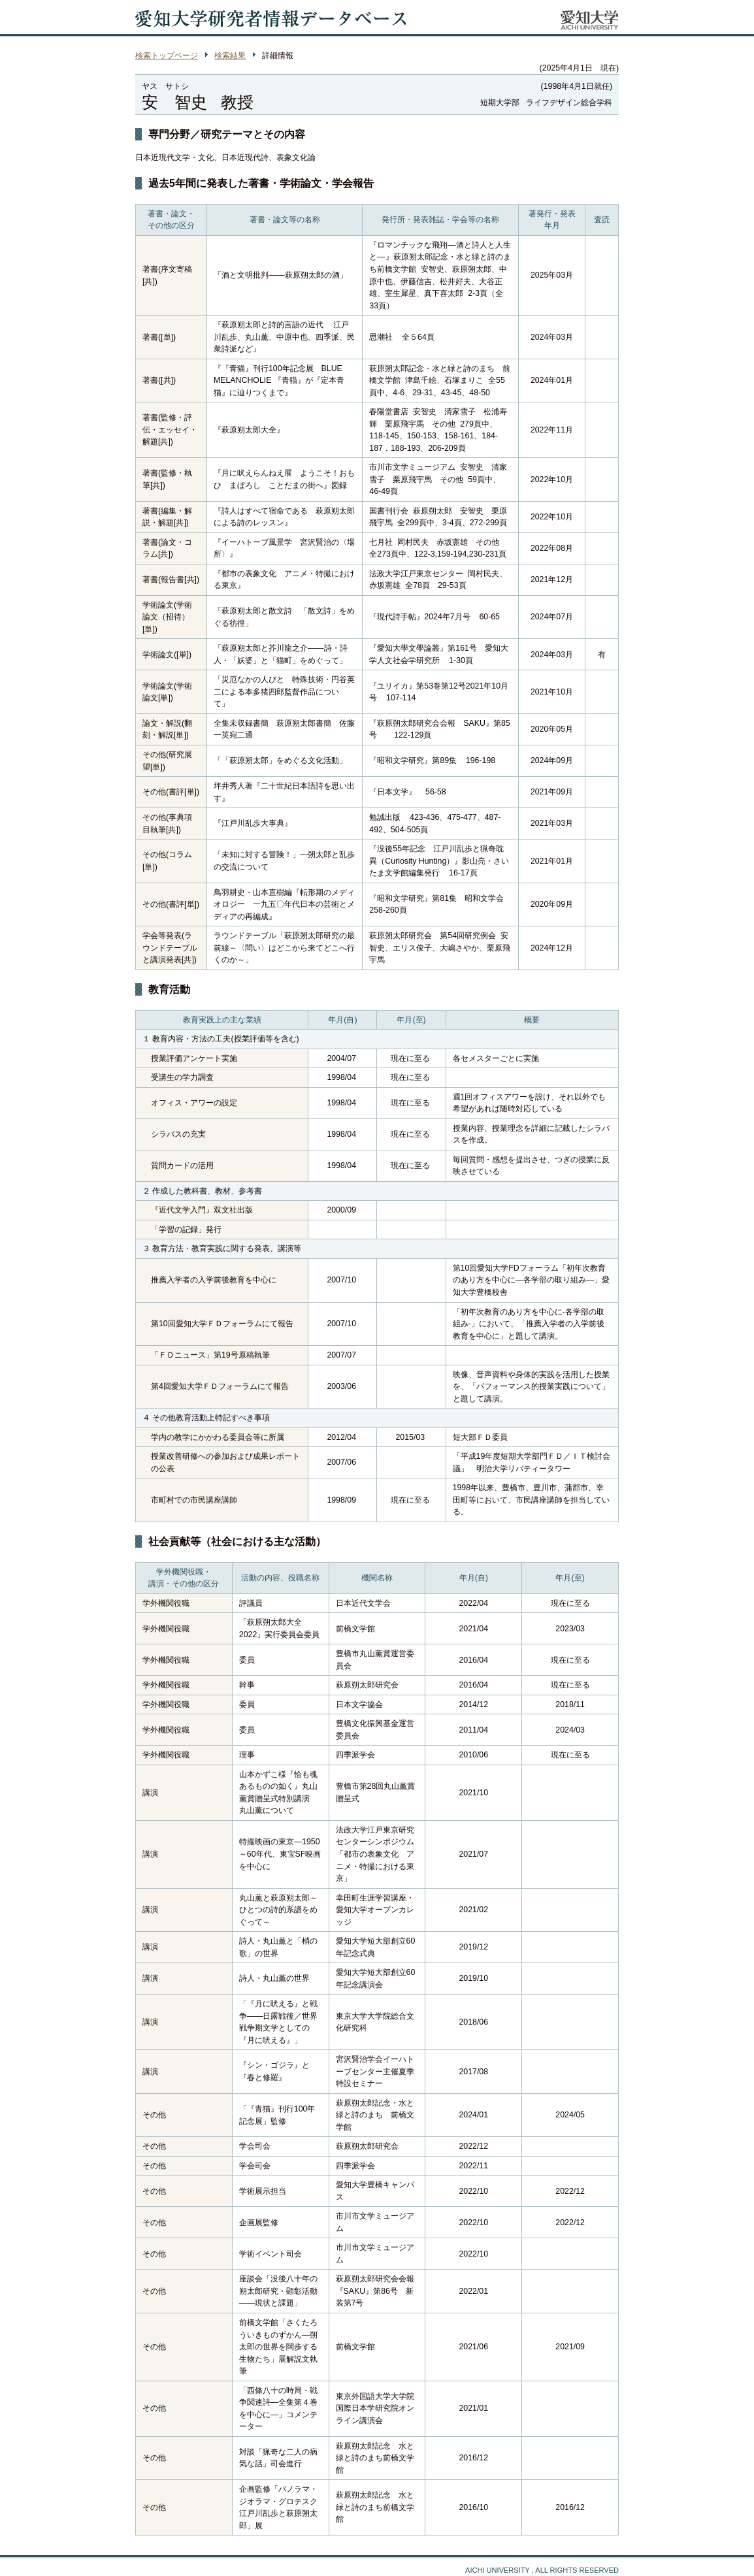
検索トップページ (166, 55)
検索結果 (230, 55)
